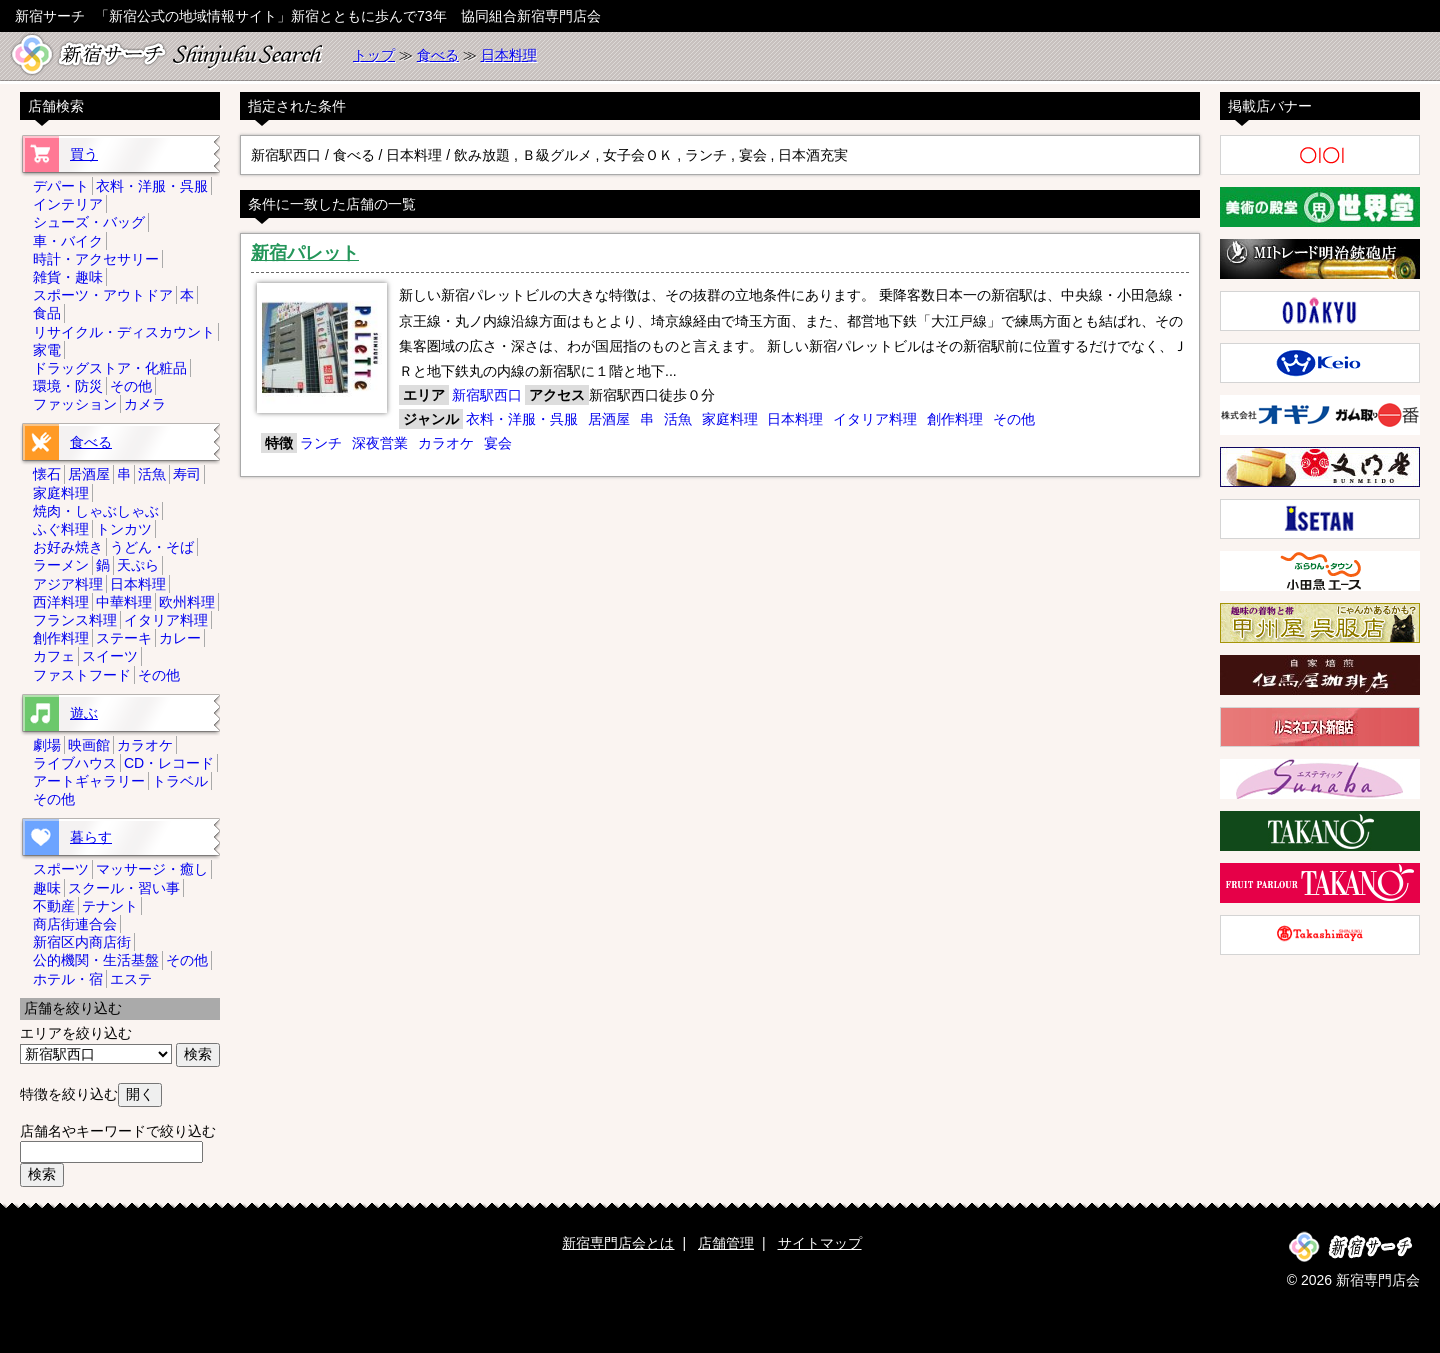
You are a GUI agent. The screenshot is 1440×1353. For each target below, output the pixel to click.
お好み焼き (68, 547)
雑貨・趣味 (68, 277)
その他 (1014, 419)
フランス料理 (75, 620)
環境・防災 (68, 386)
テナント (110, 906)
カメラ (145, 404)
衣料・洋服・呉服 (522, 419)
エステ (131, 979)
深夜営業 (380, 443)
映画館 (89, 745)
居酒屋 (609, 419)
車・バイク (68, 241)
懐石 (47, 474)
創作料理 (955, 419)
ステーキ (124, 638)
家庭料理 (730, 419)
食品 (47, 313)
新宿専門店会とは (618, 1243)
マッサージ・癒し (152, 869)
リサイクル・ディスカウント (124, 332)
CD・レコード (169, 763)
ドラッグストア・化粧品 (110, 368)
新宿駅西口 (487, 395)
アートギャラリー (89, 781)
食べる (438, 55)
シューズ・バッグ (89, 222)
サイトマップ (820, 1243)
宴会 (498, 443)
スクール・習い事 (124, 888)
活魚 (678, 419)
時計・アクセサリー (96, 259)
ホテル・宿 (68, 979)
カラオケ (446, 443)
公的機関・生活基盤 (96, 960)
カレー (180, 638)
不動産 (54, 906)
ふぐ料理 (61, 529)
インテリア (68, 204)
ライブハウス (75, 763)
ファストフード (82, 675)
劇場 (47, 745)
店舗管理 (726, 1243)
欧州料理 (187, 602)
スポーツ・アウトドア (103, 295)
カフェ (54, 656)
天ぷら (138, 565)
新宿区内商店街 (82, 942)
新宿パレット (305, 253)
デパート (61, 186)
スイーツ (110, 656)
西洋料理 (61, 602)
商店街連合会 (75, 924)
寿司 (187, 474)
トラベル (180, 781)
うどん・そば (152, 547)
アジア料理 (68, 584)
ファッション (75, 404)
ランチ (321, 443)
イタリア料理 (875, 419)
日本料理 (509, 55)
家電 (47, 350)
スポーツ (61, 869)
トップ (374, 55)
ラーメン (61, 565)
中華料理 (124, 602)
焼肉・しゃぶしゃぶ (96, 511)
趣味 (47, 888)
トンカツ (124, 529)
